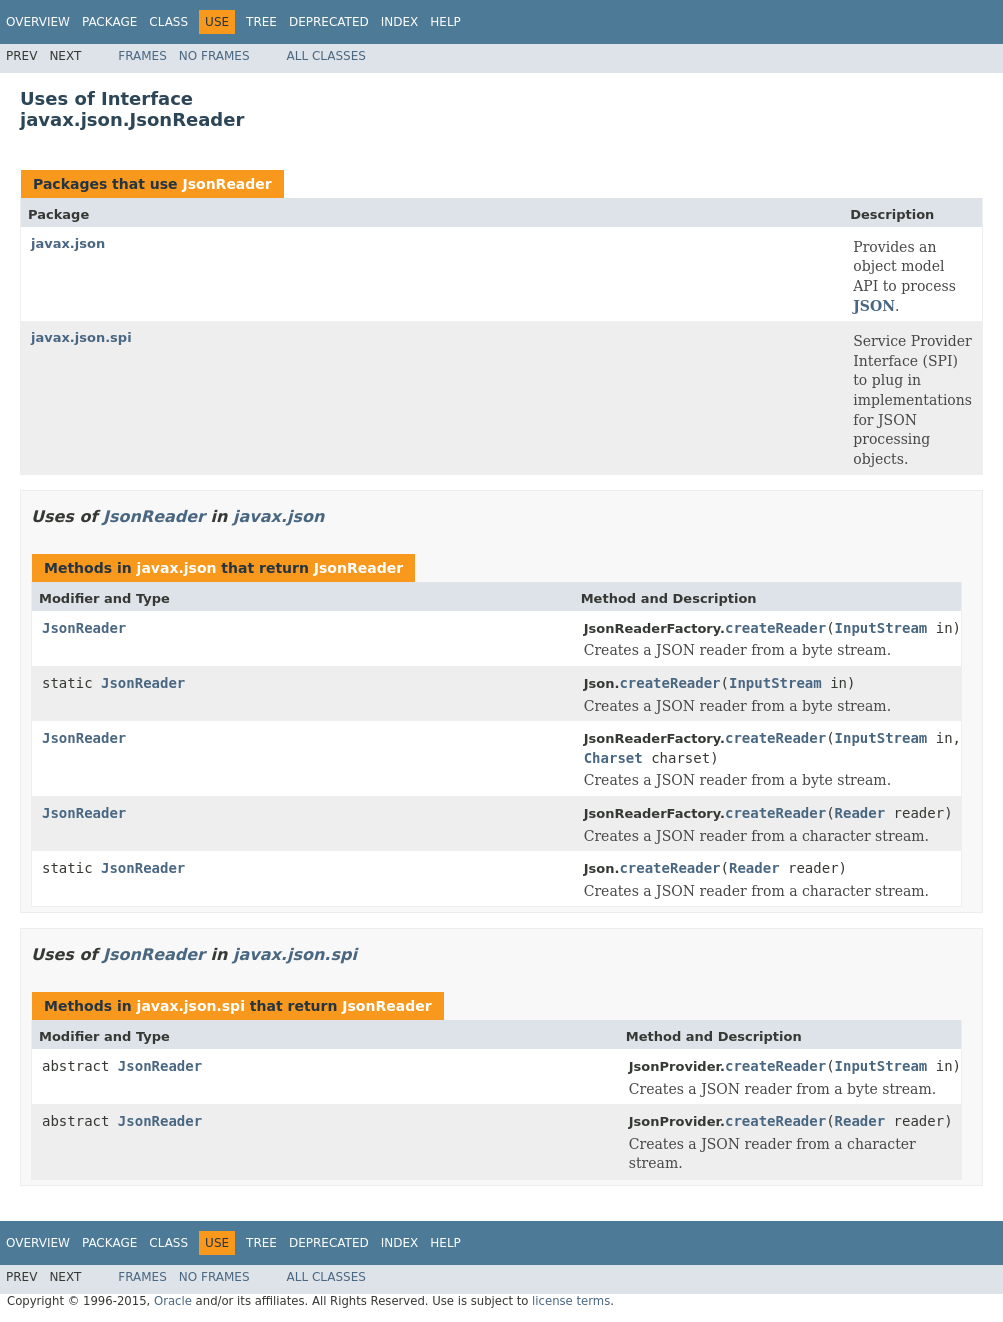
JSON (874, 306)
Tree (261, 22)
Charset (613, 758)
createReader (775, 628)
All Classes (326, 56)
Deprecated (329, 22)
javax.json (68, 243)
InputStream (881, 628)
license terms (571, 1301)
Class (168, 22)
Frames (142, 56)
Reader (860, 813)
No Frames (214, 56)
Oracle (173, 1301)
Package (109, 22)
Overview (38, 22)
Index (400, 22)
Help (445, 22)
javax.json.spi (81, 337)
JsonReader (226, 184)
